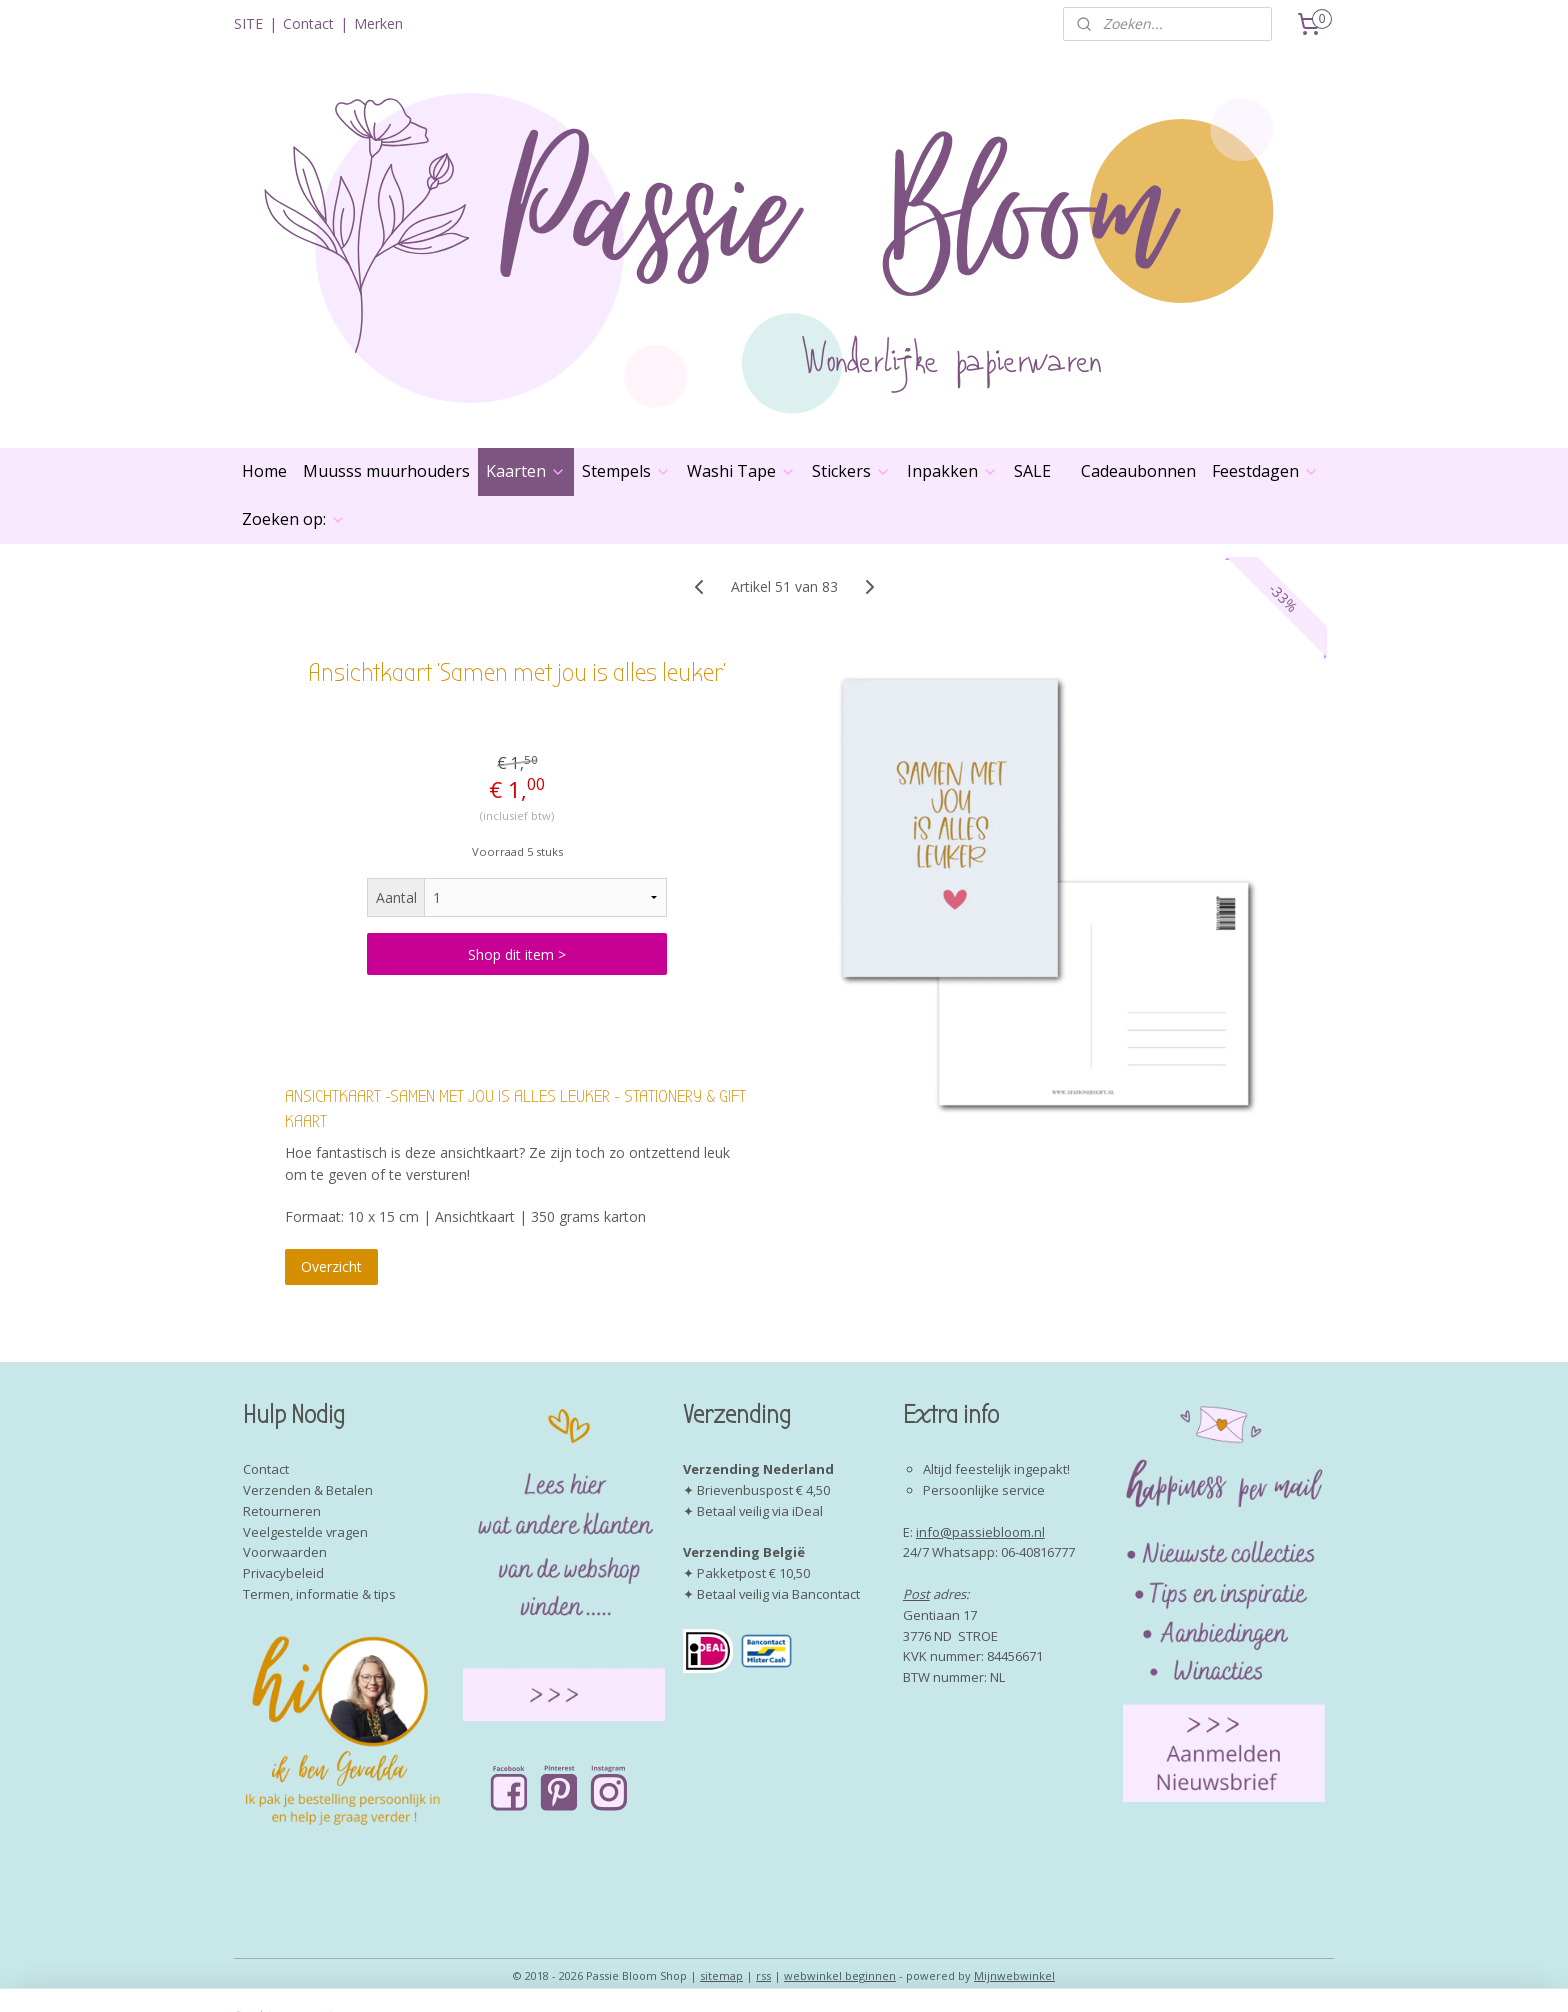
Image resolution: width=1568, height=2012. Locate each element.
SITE (248, 23)
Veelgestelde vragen (305, 1532)
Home (264, 471)
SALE (1032, 471)
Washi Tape (741, 471)
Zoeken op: (294, 519)
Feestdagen (1265, 471)
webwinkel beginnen (840, 1975)
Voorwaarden (285, 1552)
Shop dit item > (517, 954)
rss (763, 1975)
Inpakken (952, 471)
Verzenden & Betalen (308, 1490)
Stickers (851, 471)
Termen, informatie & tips (319, 1594)
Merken (378, 23)
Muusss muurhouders (386, 471)
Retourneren (282, 1511)
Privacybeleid (283, 1573)
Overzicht (331, 1266)
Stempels (626, 471)
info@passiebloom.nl (980, 1532)
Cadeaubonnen (1138, 471)
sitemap (721, 1975)
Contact (308, 23)
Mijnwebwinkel (1014, 1975)
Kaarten (526, 471)
